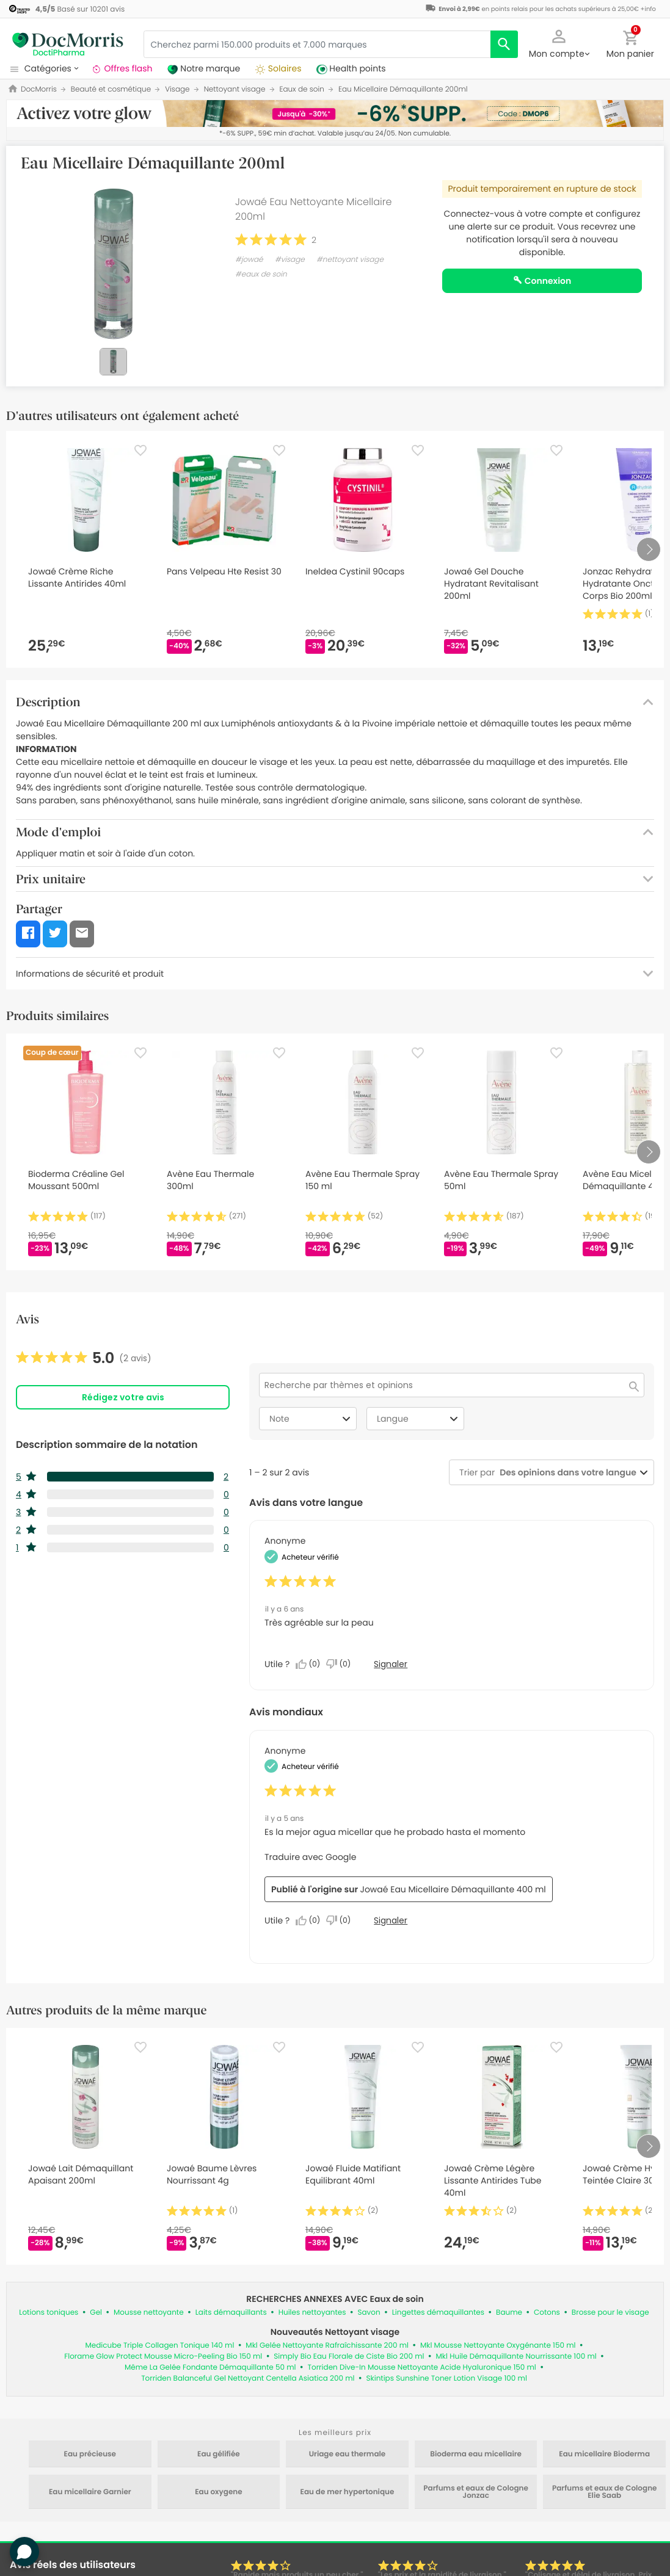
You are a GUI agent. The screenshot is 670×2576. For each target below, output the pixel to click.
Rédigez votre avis (123, 1397)
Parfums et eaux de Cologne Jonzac (475, 2492)
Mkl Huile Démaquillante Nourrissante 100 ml (516, 2356)
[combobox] (565, 1472)
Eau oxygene (218, 2492)
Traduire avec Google (310, 1857)
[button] (558, 42)
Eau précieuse (90, 2454)
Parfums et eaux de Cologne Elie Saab (604, 2492)
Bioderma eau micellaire (476, 2454)
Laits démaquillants (231, 2312)
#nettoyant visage (350, 260)
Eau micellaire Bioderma (604, 2454)
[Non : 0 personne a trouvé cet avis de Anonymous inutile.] (341, 1664)
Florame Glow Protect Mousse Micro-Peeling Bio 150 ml (163, 2356)
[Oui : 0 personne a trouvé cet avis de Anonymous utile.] (311, 1664)
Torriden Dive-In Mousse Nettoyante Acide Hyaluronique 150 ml (421, 2367)
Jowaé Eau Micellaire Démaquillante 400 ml (452, 1889)
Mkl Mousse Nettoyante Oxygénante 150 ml (497, 2345)
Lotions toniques (48, 2312)
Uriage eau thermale (347, 2454)
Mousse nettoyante (149, 2312)
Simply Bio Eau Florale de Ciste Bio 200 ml (349, 2356)
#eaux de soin (261, 274)
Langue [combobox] (419, 1418)
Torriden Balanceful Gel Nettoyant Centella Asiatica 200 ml (247, 2378)
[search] (504, 44)
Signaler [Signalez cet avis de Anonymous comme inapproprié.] (390, 1664)
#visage (290, 260)
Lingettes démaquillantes (438, 2312)
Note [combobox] (311, 1418)
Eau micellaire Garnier (90, 2492)
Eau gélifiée (218, 2454)
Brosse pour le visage (610, 2312)
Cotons (547, 2312)
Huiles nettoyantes (312, 2312)
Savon (368, 2312)
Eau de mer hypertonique (347, 2492)
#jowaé (249, 260)
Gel (96, 2312)
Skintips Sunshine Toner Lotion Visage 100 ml (446, 2378)
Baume (509, 2312)
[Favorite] (140, 450)
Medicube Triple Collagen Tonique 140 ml (159, 2345)
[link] (83, 1358)
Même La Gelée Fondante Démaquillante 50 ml (210, 2367)
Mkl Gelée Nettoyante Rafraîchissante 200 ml (327, 2345)
